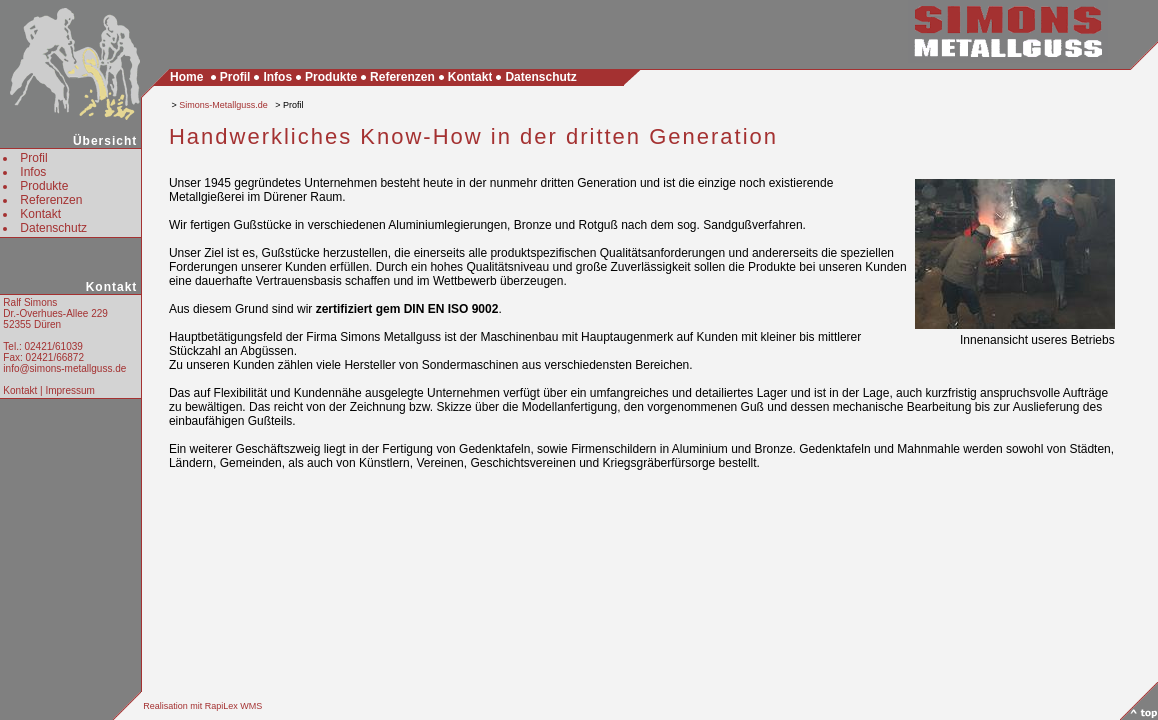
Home (186, 77)
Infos (33, 172)
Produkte (44, 186)
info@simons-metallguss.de (64, 368)
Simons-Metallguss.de (223, 105)
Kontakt (40, 214)
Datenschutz (53, 228)
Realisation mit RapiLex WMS (202, 706)
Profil (33, 158)
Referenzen (51, 200)
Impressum (69, 390)
